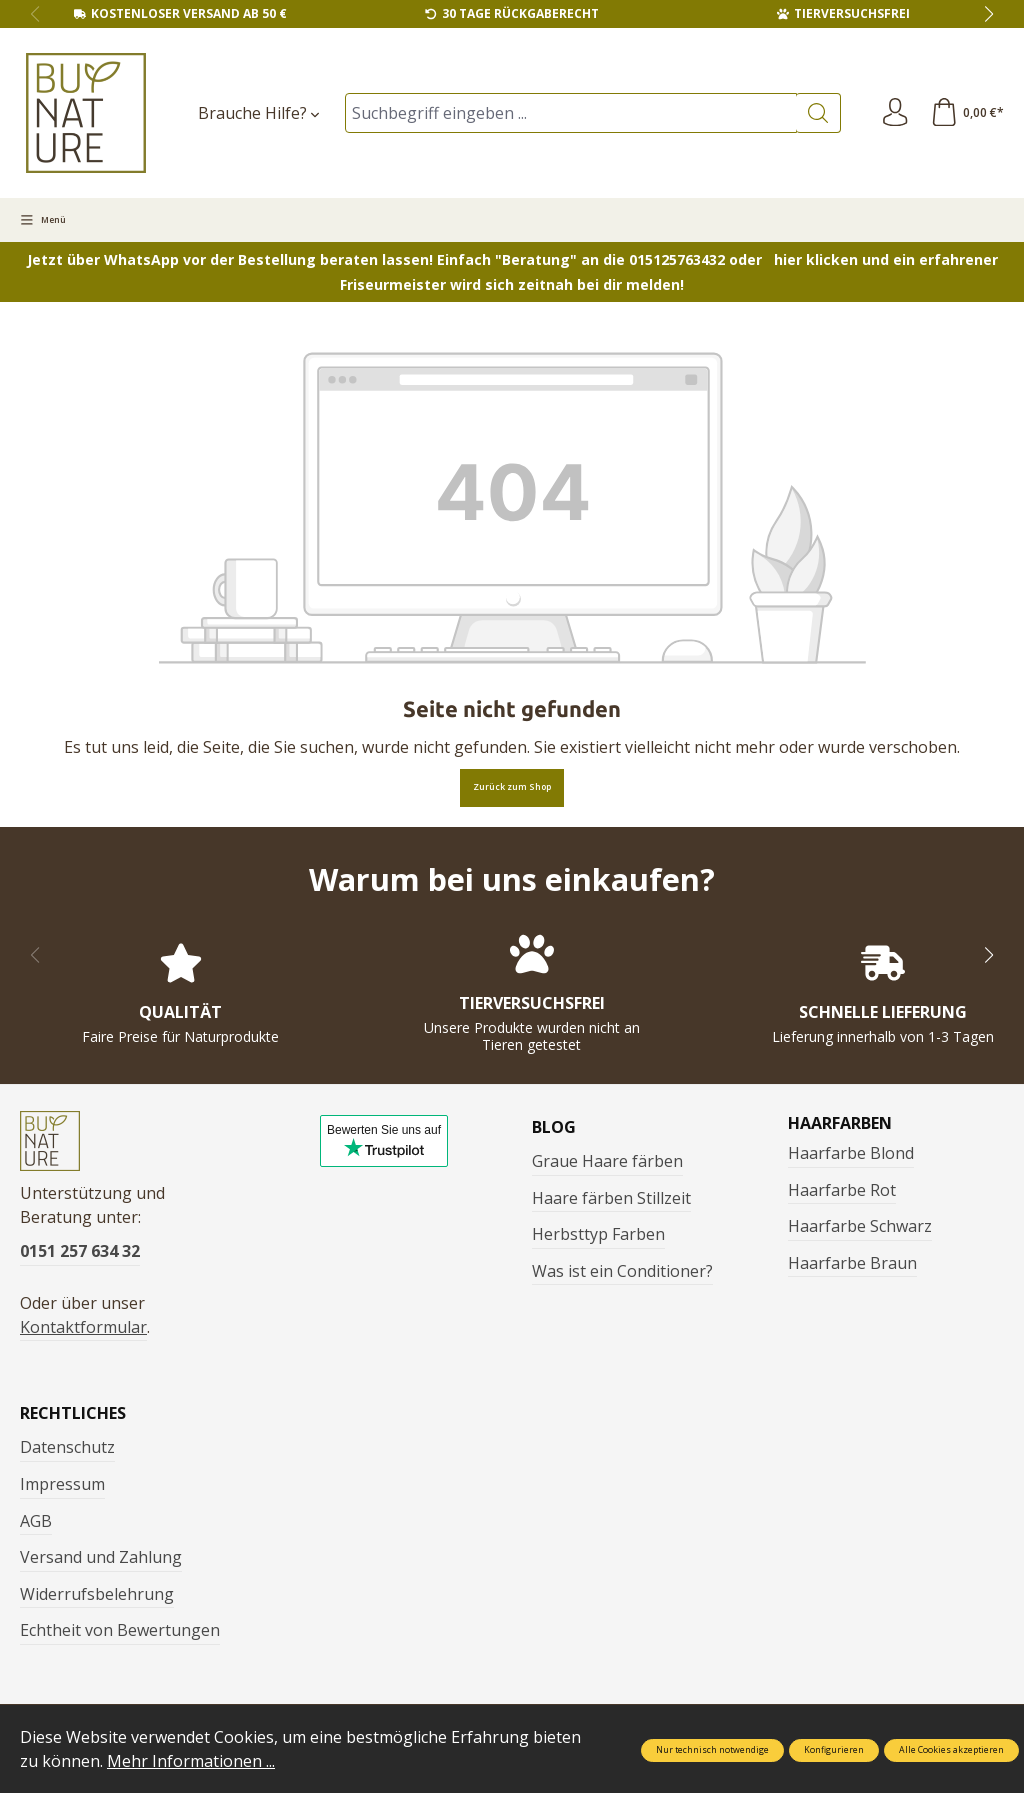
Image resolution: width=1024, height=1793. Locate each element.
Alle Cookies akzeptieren (951, 1750)
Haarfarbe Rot (842, 1190)
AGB (36, 1524)
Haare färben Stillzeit (611, 1198)
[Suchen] (815, 113)
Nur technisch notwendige (712, 1750)
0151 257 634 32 (80, 1255)
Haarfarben (840, 1123)
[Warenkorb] (966, 113)
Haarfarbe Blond (851, 1153)
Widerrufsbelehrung (97, 1598)
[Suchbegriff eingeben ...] (569, 113)
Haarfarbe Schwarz (860, 1226)
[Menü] (43, 220)
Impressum (62, 1488)
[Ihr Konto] (893, 113)
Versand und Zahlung (101, 1561)
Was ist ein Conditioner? (622, 1271)
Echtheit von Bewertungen (120, 1634)
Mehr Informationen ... (191, 1761)
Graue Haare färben (607, 1161)
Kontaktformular (83, 1331)
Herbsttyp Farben (598, 1234)
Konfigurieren (834, 1750)
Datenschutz (67, 1451)
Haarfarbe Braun (852, 1263)
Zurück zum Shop (512, 787)
